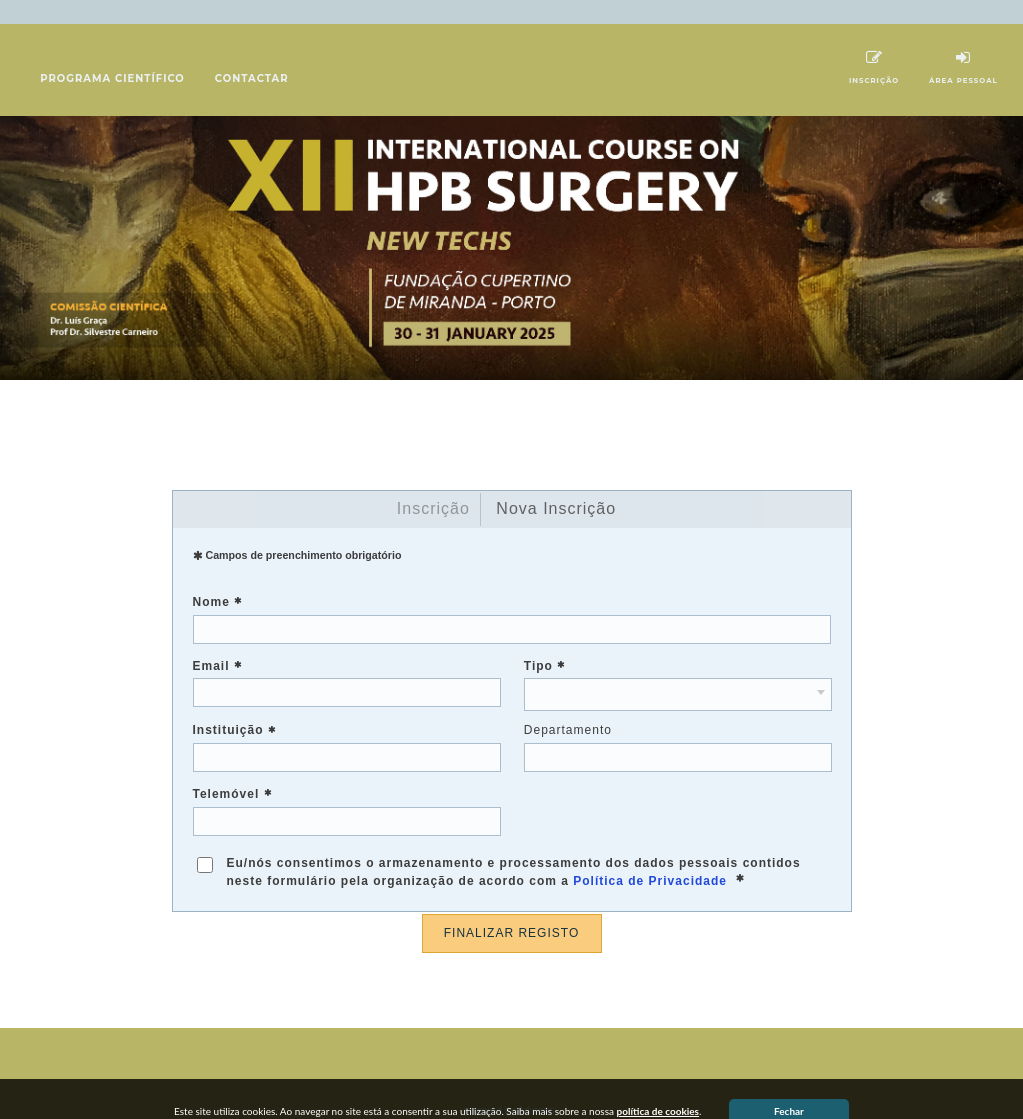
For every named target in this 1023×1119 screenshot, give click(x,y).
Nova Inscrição (556, 484)
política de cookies (658, 1087)
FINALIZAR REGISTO (511, 909)
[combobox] (678, 670)
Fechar (789, 1087)
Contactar (252, 54)
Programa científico (112, 54)
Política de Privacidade (650, 857)
